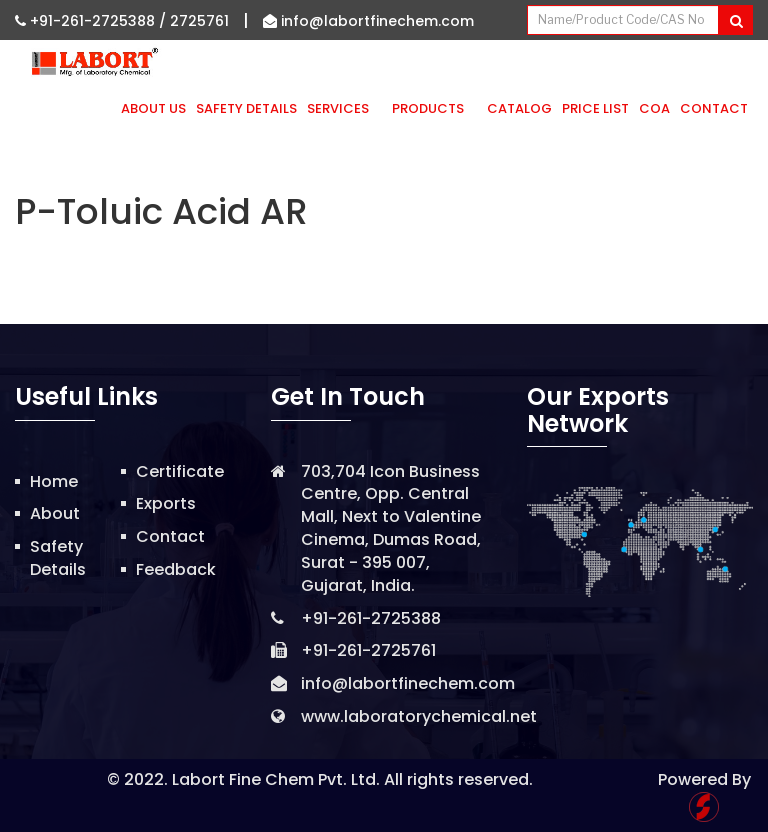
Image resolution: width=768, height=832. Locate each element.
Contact (714, 108)
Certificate (180, 471)
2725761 (199, 21)
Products (434, 108)
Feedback (176, 569)
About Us (153, 108)
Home (54, 481)
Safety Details (246, 108)
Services (344, 108)
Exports (166, 503)
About (55, 513)
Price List (595, 108)
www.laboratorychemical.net (419, 716)
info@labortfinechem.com (368, 21)
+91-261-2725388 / (92, 21)
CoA (654, 108)
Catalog (519, 108)
